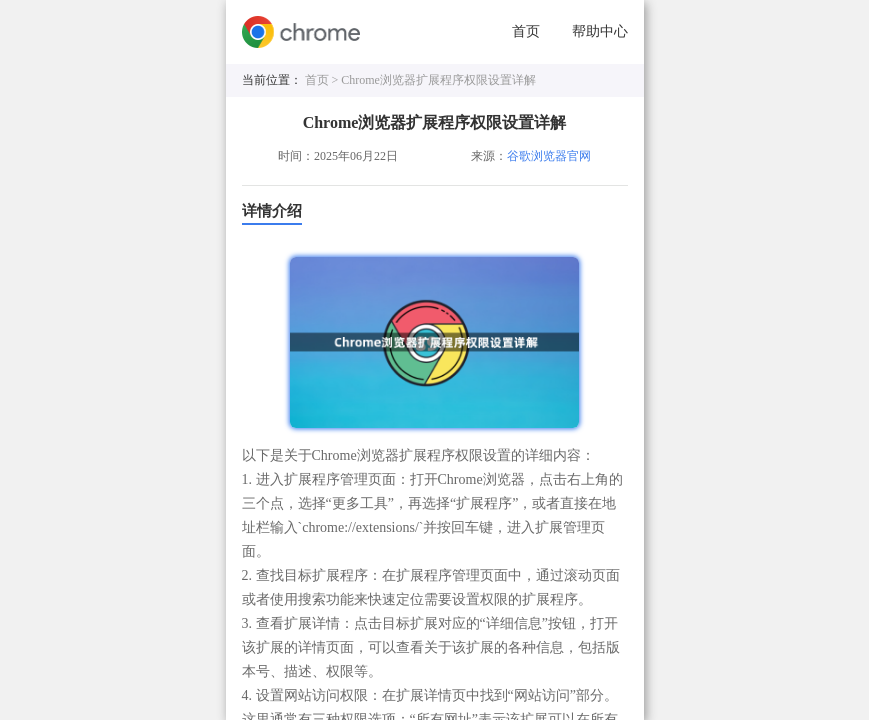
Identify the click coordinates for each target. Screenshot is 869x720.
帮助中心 (600, 31)
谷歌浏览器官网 (549, 156)
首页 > (323, 80)
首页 (526, 31)
